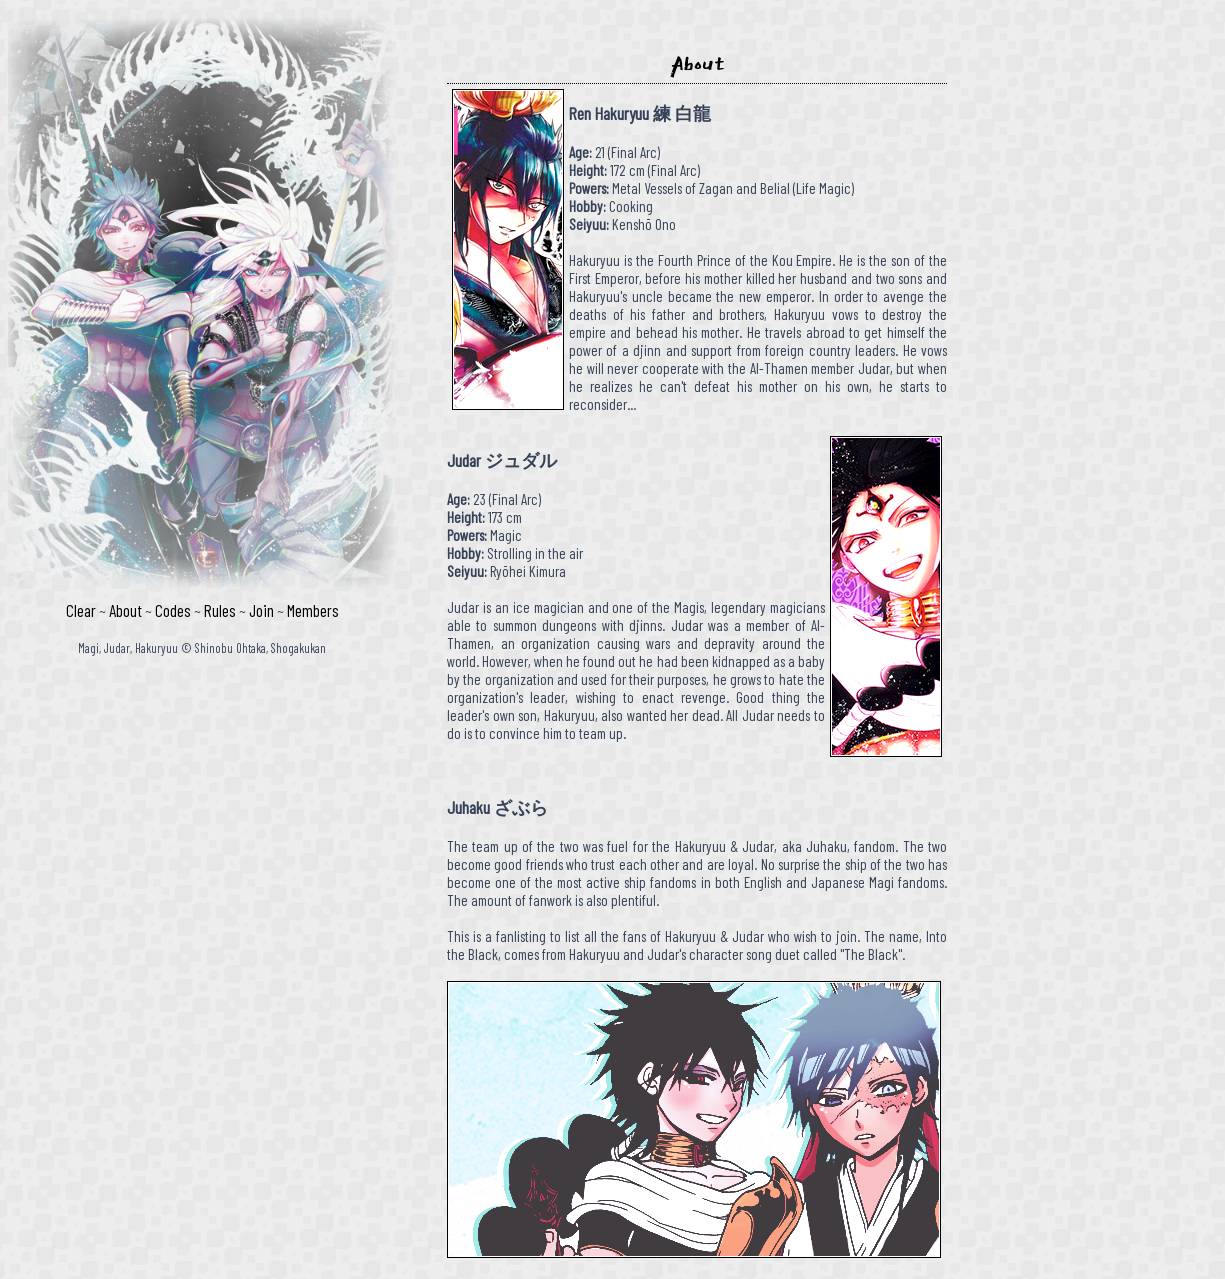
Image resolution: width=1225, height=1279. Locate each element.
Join (261, 610)
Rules (220, 610)
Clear (81, 610)
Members (313, 610)
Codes (173, 610)
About (125, 610)
